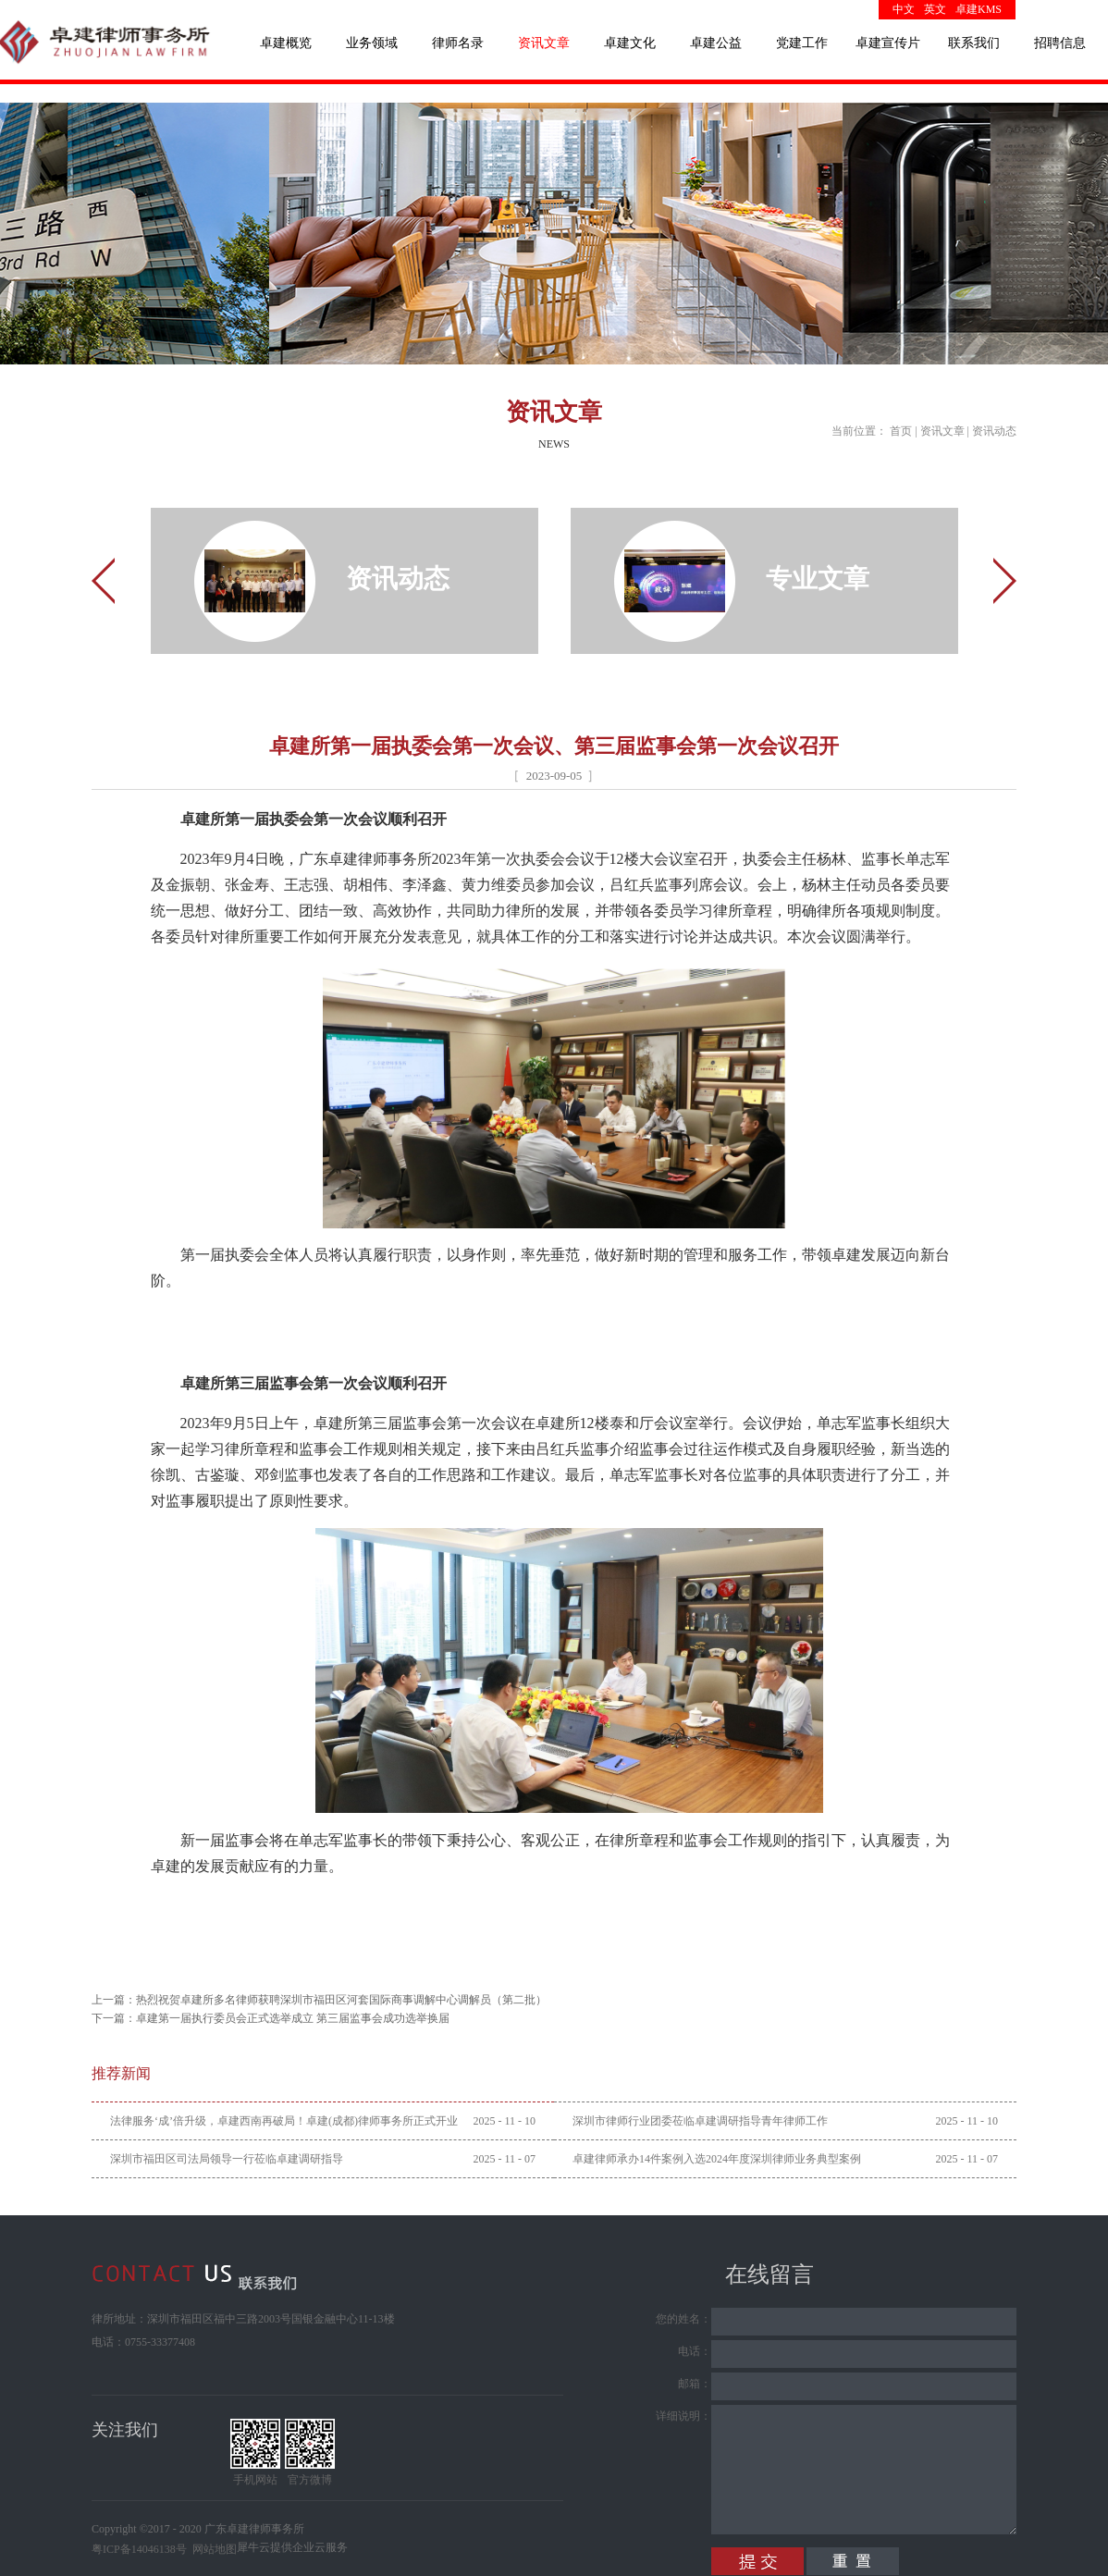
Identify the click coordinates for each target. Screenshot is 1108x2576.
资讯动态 (994, 431)
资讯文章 (942, 431)
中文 (904, 9)
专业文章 (817, 578)
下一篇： (270, 2018)
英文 (935, 9)
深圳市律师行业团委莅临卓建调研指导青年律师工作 (700, 2120)
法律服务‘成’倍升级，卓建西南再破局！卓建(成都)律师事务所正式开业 (284, 2120)
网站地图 (212, 2549)
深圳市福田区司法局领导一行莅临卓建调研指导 (226, 2158)
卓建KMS (978, 9)
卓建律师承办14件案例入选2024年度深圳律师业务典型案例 (716, 2158)
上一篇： (319, 1999)
